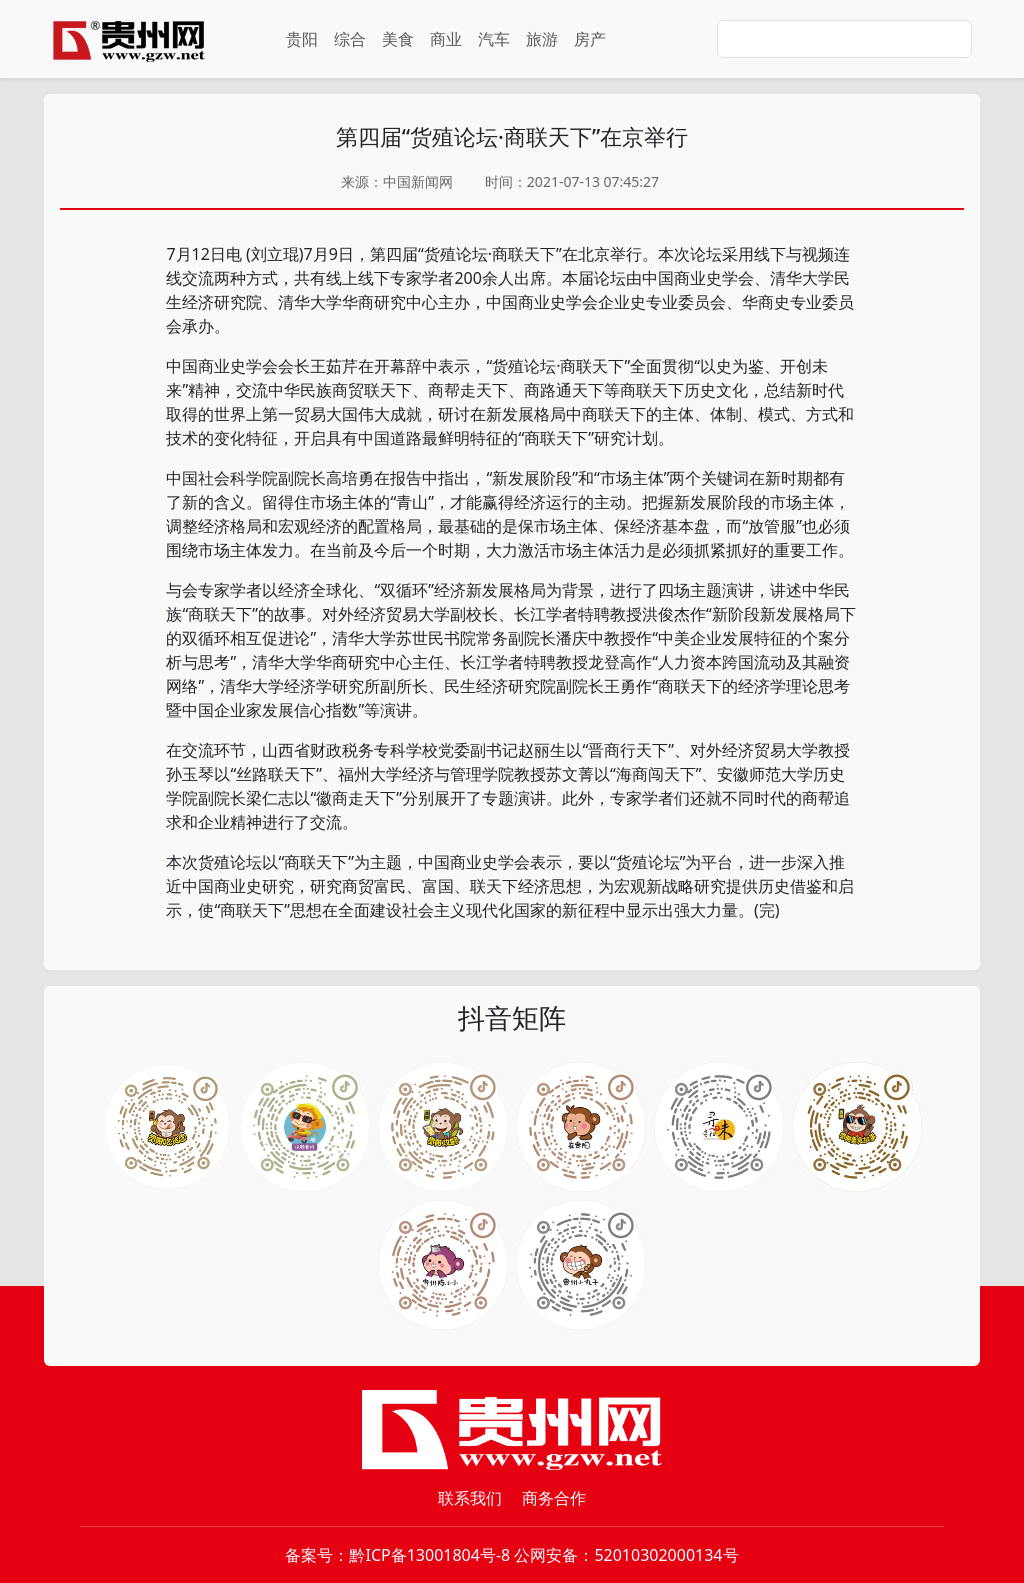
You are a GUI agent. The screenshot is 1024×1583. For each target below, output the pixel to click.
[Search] (844, 39)
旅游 (542, 39)
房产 (590, 39)
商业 (446, 39)
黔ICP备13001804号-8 (429, 1555)
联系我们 (470, 1498)
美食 (398, 39)
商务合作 (554, 1498)
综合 (350, 39)
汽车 (494, 39)
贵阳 (302, 39)
